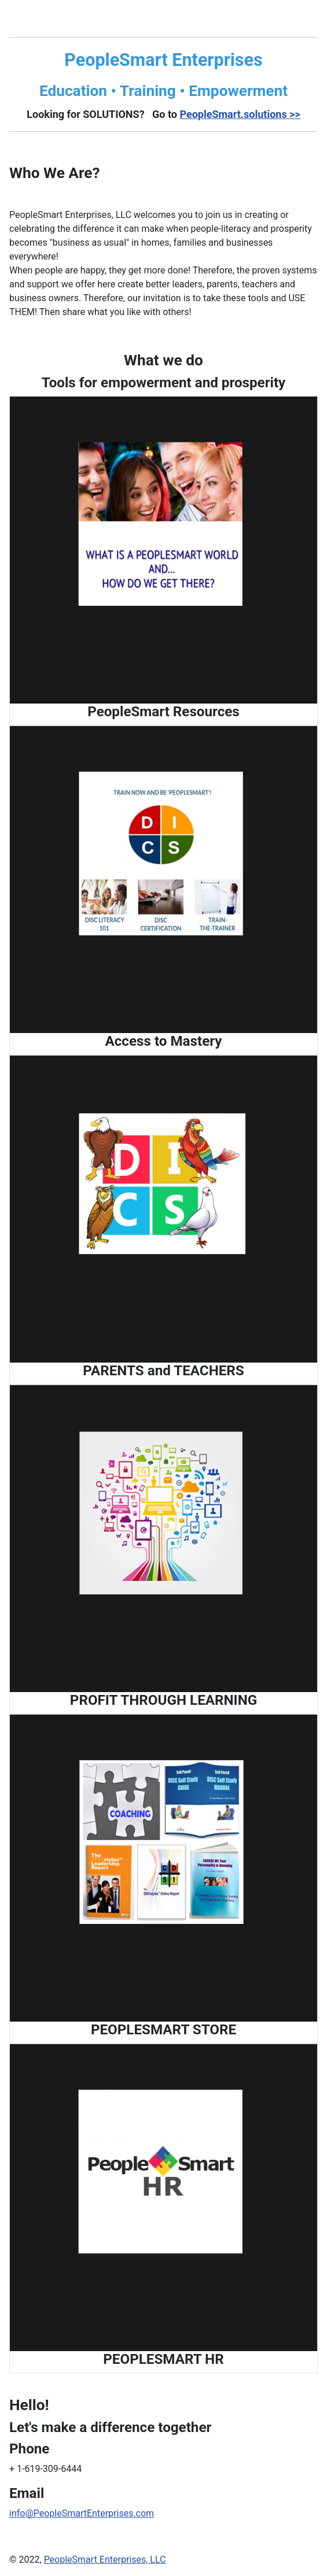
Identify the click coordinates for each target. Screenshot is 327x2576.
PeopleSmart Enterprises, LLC (105, 2559)
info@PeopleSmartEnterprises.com (81, 2513)
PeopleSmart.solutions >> (239, 114)
